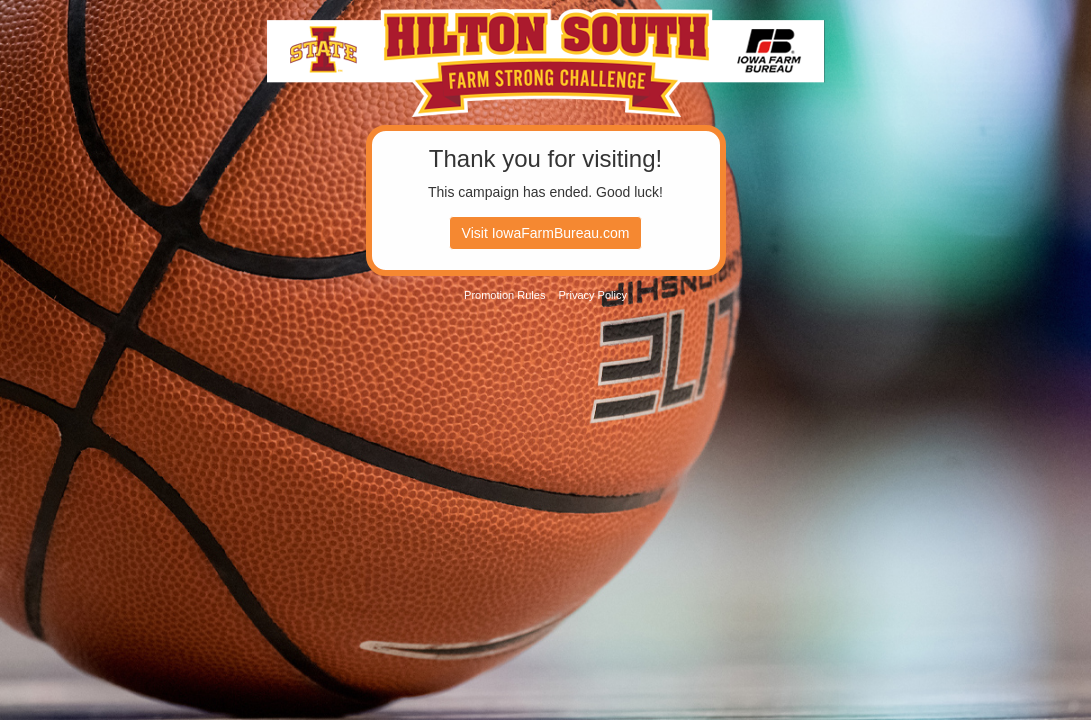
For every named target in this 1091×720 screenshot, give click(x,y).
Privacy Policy (592, 295)
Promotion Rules (504, 295)
